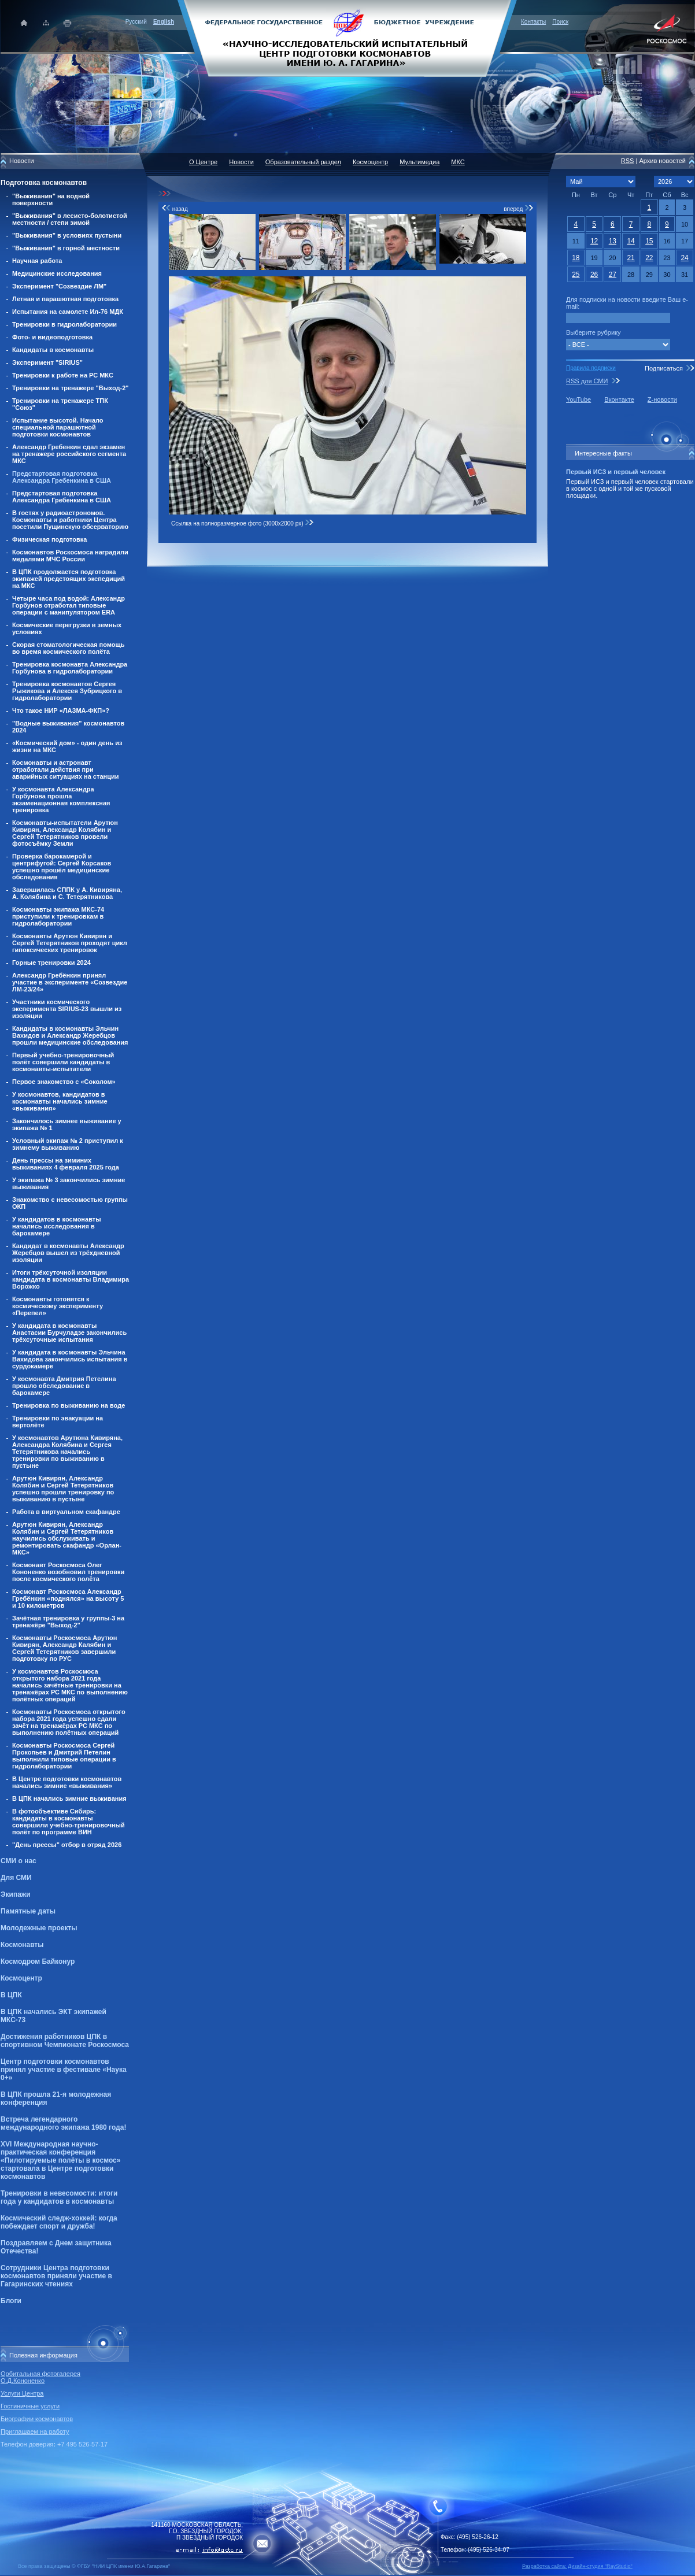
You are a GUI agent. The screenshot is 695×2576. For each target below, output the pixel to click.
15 (649, 241)
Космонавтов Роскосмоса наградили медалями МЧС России (70, 555)
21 (630, 258)
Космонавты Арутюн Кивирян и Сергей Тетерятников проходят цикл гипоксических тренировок (69, 942)
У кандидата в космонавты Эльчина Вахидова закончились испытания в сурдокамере (70, 1359)
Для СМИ (16, 1878)
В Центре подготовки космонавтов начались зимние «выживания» (66, 1782)
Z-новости (662, 399)
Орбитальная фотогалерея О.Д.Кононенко (40, 2377)
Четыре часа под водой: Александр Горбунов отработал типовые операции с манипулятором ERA (68, 605)
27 (612, 275)
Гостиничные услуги (30, 2406)
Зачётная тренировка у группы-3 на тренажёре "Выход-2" (68, 1621)
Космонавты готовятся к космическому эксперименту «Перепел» (57, 1306)
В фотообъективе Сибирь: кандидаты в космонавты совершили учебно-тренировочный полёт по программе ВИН (68, 1821)
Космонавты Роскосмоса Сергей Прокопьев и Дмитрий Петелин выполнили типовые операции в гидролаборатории (64, 1756)
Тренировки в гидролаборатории (64, 324)
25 (575, 275)
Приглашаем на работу (35, 2431)
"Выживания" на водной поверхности (51, 199)
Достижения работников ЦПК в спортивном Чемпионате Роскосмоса (65, 2041)
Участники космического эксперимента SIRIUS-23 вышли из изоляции (66, 1008)
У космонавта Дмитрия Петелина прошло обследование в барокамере (64, 1385)
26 (594, 275)
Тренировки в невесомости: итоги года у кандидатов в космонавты (59, 2197)
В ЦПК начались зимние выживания (69, 1798)
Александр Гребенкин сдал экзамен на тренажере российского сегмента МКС (69, 453)
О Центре (203, 161)
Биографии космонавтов (37, 2418)
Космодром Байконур (38, 1961)
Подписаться (664, 368)
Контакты (533, 21)
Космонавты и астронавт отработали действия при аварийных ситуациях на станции (65, 769)
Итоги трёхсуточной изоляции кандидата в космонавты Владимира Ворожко (70, 1279)
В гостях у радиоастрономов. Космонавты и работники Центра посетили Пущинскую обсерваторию (70, 519)
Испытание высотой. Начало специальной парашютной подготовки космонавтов (57, 427)
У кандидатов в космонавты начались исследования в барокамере (56, 1226)
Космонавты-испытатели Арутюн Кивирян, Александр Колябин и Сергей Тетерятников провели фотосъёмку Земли (65, 833)
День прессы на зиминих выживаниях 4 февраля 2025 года (65, 1164)
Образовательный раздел (303, 161)
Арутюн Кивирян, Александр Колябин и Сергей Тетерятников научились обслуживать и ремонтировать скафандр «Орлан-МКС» (66, 1538)
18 (575, 258)
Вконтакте (619, 399)
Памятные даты (28, 1911)
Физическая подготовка (49, 539)
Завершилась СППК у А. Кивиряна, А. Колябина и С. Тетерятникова (67, 893)
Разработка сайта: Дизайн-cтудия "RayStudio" (577, 2566)
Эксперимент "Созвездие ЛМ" (59, 286)
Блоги (11, 2301)
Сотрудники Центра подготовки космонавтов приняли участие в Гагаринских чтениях (56, 2276)
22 (649, 258)
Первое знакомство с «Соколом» (64, 1081)
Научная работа (37, 260)
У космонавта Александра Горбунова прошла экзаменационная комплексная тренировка (61, 799)
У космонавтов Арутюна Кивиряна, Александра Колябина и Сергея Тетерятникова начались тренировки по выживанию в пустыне (67, 1451)
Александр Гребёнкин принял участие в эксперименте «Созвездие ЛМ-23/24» (69, 982)
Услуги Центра (22, 2393)
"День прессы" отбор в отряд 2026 (66, 1844)
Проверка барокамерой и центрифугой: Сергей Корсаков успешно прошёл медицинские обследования (61, 866)
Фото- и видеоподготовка (52, 337)
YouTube (578, 399)
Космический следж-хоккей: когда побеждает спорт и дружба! (59, 2222)
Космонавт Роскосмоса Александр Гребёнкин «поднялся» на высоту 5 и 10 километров (68, 1598)
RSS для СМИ (587, 380)
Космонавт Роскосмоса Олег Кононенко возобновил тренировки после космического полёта (68, 1571)
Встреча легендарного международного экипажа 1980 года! (63, 2123)
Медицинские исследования (57, 273)
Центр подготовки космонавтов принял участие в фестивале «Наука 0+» (64, 2069)
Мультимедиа (419, 161)
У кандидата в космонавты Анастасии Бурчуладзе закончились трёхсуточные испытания (69, 1332)
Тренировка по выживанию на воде (68, 1405)
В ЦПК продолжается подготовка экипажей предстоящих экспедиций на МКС (68, 578)
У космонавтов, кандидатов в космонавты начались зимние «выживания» (60, 1101)
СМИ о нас (18, 1861)
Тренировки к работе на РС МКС (62, 375)
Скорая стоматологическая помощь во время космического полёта (68, 648)
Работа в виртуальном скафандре (66, 1511)
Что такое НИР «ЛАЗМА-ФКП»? (60, 710)
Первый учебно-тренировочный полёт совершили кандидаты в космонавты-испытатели (63, 1062)
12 (594, 241)
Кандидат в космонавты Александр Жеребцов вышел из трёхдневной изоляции (68, 1252)
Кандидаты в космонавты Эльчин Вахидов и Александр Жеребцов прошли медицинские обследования (70, 1035)
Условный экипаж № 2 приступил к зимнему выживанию (67, 1144)
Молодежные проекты (39, 1928)
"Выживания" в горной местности (66, 248)
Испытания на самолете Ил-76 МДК (67, 311)
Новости (241, 161)
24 (684, 258)
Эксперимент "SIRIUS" (47, 362)
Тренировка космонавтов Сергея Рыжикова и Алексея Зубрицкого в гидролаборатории (67, 690)
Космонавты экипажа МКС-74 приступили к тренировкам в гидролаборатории (58, 916)
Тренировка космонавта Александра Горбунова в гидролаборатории (69, 668)
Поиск (560, 21)
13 (612, 241)
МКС (457, 161)
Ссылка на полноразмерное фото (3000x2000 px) (242, 523)
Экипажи (16, 1894)
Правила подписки (591, 368)
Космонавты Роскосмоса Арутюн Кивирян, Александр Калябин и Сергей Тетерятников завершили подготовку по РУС (64, 1648)
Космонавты (22, 1945)
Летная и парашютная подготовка (65, 298)
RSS (627, 160)
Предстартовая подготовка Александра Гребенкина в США (61, 477)
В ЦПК (11, 1995)
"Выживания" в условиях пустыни (66, 235)
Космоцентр (21, 1978)
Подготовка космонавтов (44, 183)
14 (630, 241)
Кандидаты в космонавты (53, 349)
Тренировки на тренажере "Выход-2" (70, 387)
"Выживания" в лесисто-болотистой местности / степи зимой (69, 219)
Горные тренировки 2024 (51, 962)
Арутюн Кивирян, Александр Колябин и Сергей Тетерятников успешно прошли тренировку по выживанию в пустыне (63, 1488)
